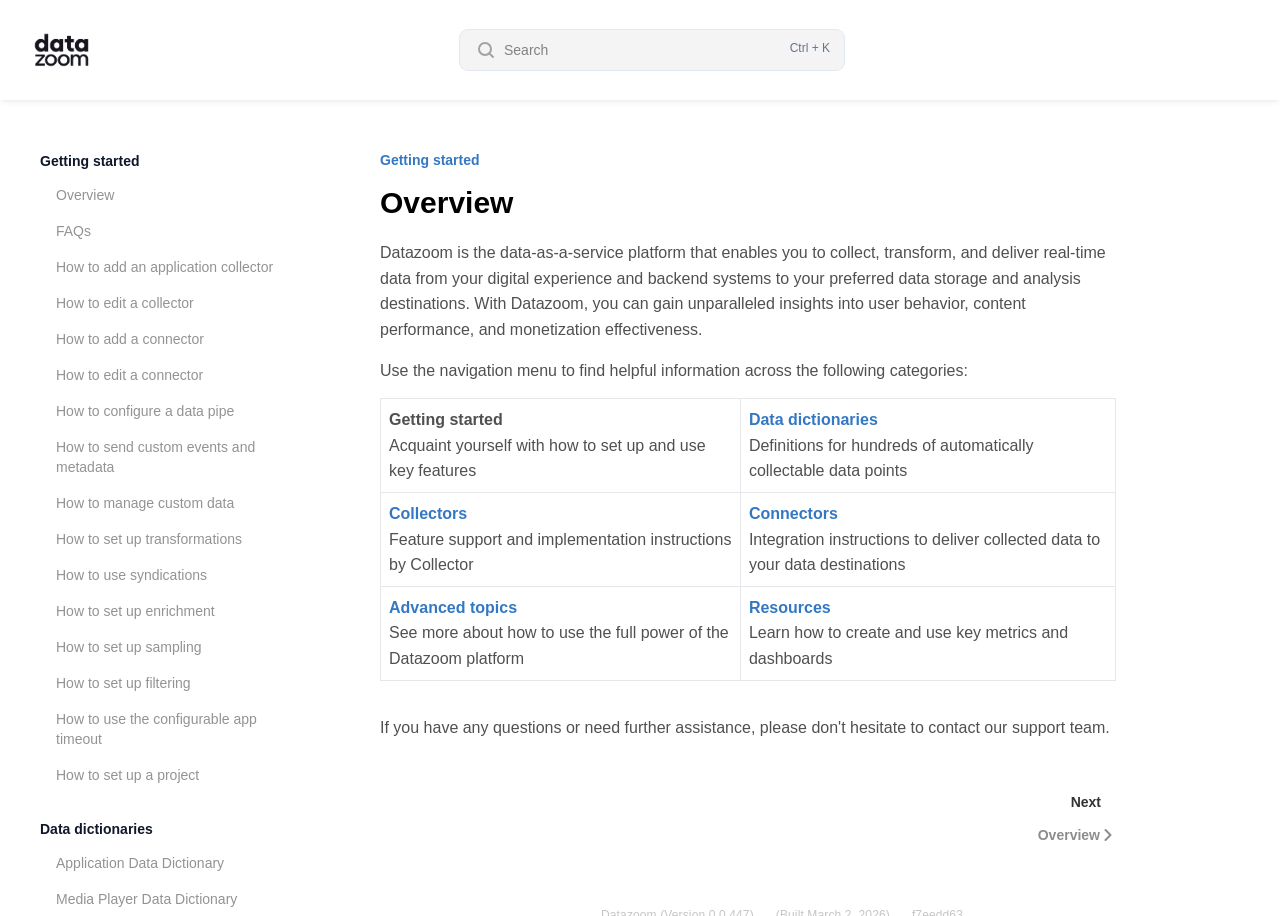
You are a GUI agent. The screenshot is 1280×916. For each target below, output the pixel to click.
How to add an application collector (164, 267)
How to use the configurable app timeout (156, 729)
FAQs (73, 231)
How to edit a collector (125, 303)
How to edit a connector (129, 375)
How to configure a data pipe (145, 411)
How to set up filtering (123, 683)
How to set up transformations (149, 539)
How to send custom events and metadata (155, 457)
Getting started (90, 161)
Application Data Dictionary (140, 863)
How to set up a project (127, 775)
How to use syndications (131, 575)
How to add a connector (130, 339)
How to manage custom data (145, 503)
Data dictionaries (96, 829)
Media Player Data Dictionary (146, 899)
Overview (85, 195)
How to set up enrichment (135, 611)
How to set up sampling (129, 647)
